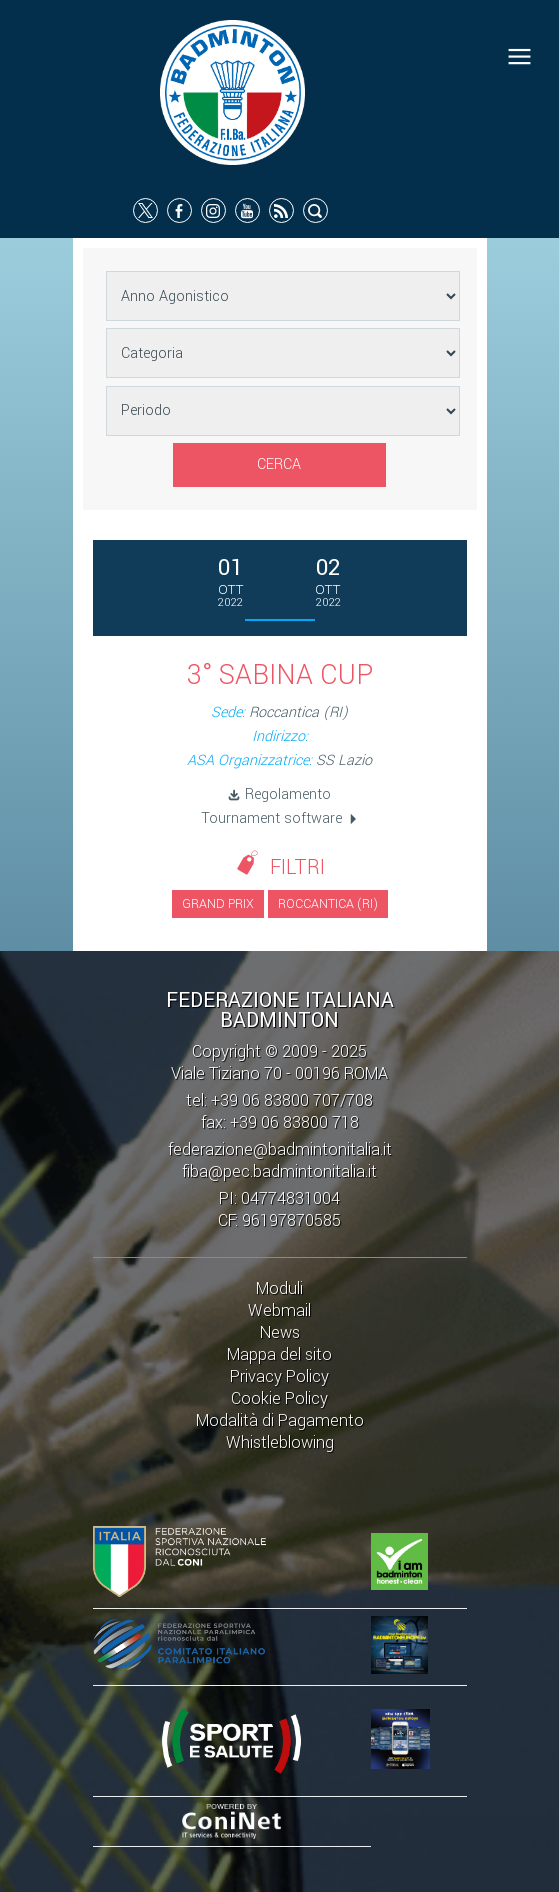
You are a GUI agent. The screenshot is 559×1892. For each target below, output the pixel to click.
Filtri (297, 867)
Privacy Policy (279, 1376)
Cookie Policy (279, 1398)
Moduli (279, 1288)
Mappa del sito (279, 1354)
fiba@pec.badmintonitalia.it (279, 1171)
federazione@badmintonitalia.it (280, 1149)
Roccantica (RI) (328, 904)
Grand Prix (218, 904)
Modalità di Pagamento (280, 1420)
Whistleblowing (280, 1442)
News (280, 1332)
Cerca (279, 464)
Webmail (279, 1310)
